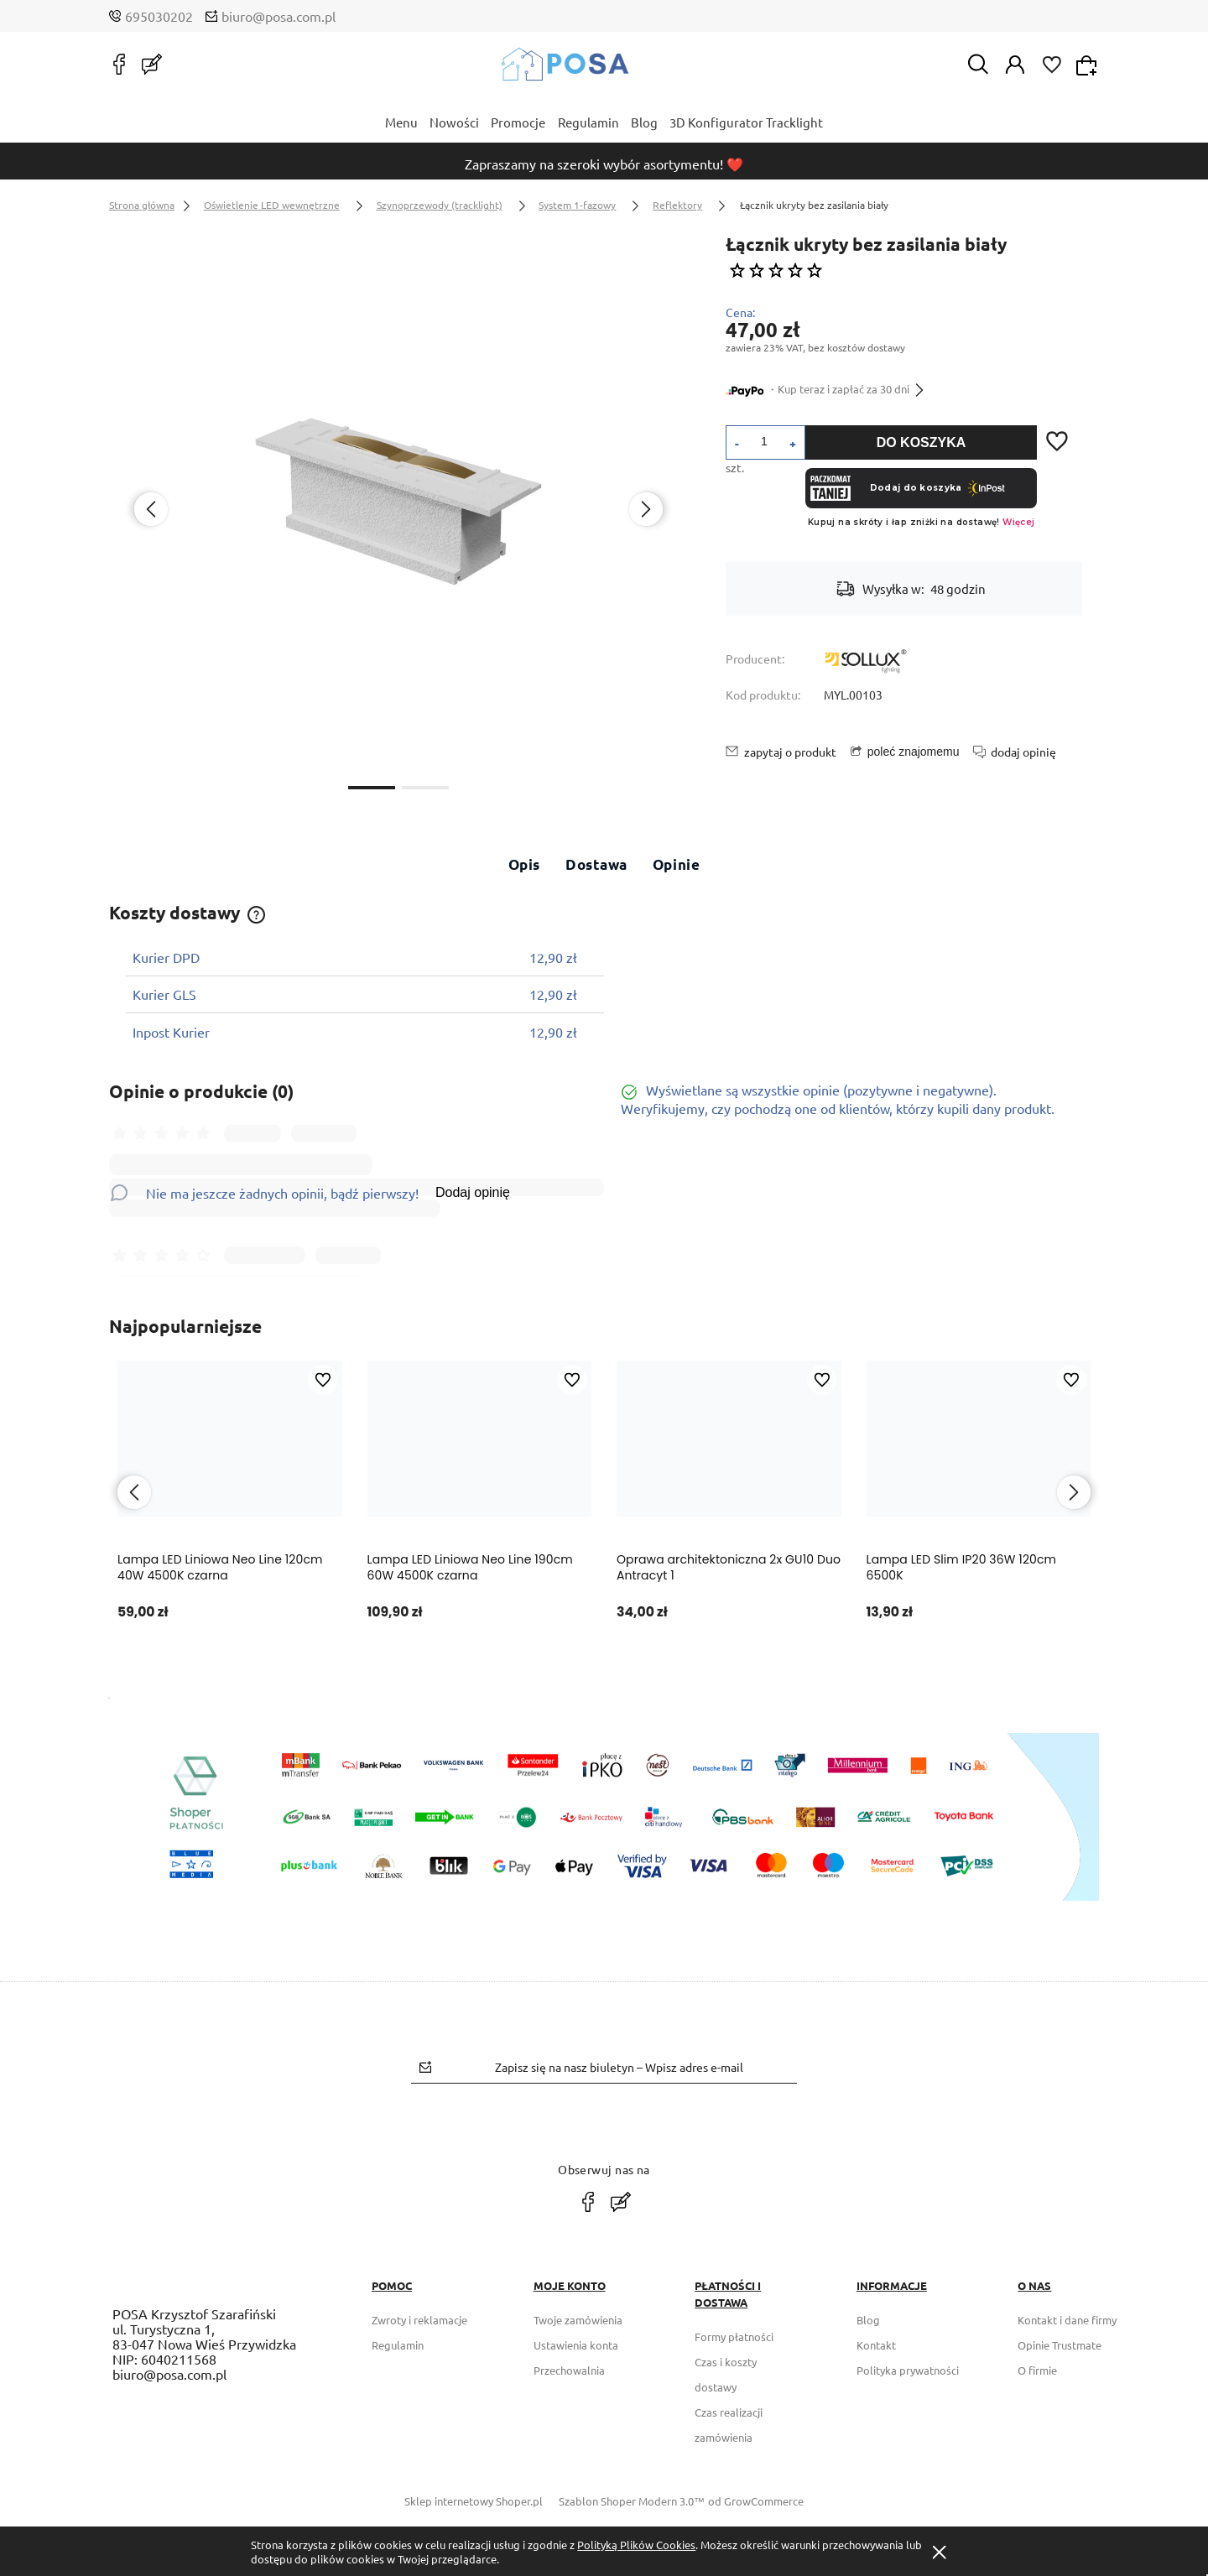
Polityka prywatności (908, 2370)
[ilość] (764, 440)
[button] (371, 786)
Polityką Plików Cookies (636, 2544)
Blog (868, 2320)
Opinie (676, 864)
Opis (524, 864)
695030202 (159, 15)
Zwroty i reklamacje (419, 2320)
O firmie (1037, 2370)
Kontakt (876, 2345)
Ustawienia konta (576, 2345)
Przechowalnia (569, 2370)
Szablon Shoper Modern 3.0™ (632, 2501)
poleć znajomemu (913, 751)
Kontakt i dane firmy (1067, 2320)
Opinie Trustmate (1059, 2345)
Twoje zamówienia (578, 2320)
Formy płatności (734, 2336)
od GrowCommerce (756, 2501)
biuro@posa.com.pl (278, 15)
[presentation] (151, 509)
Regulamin (398, 2345)
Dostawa (596, 864)
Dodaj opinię (472, 1192)
